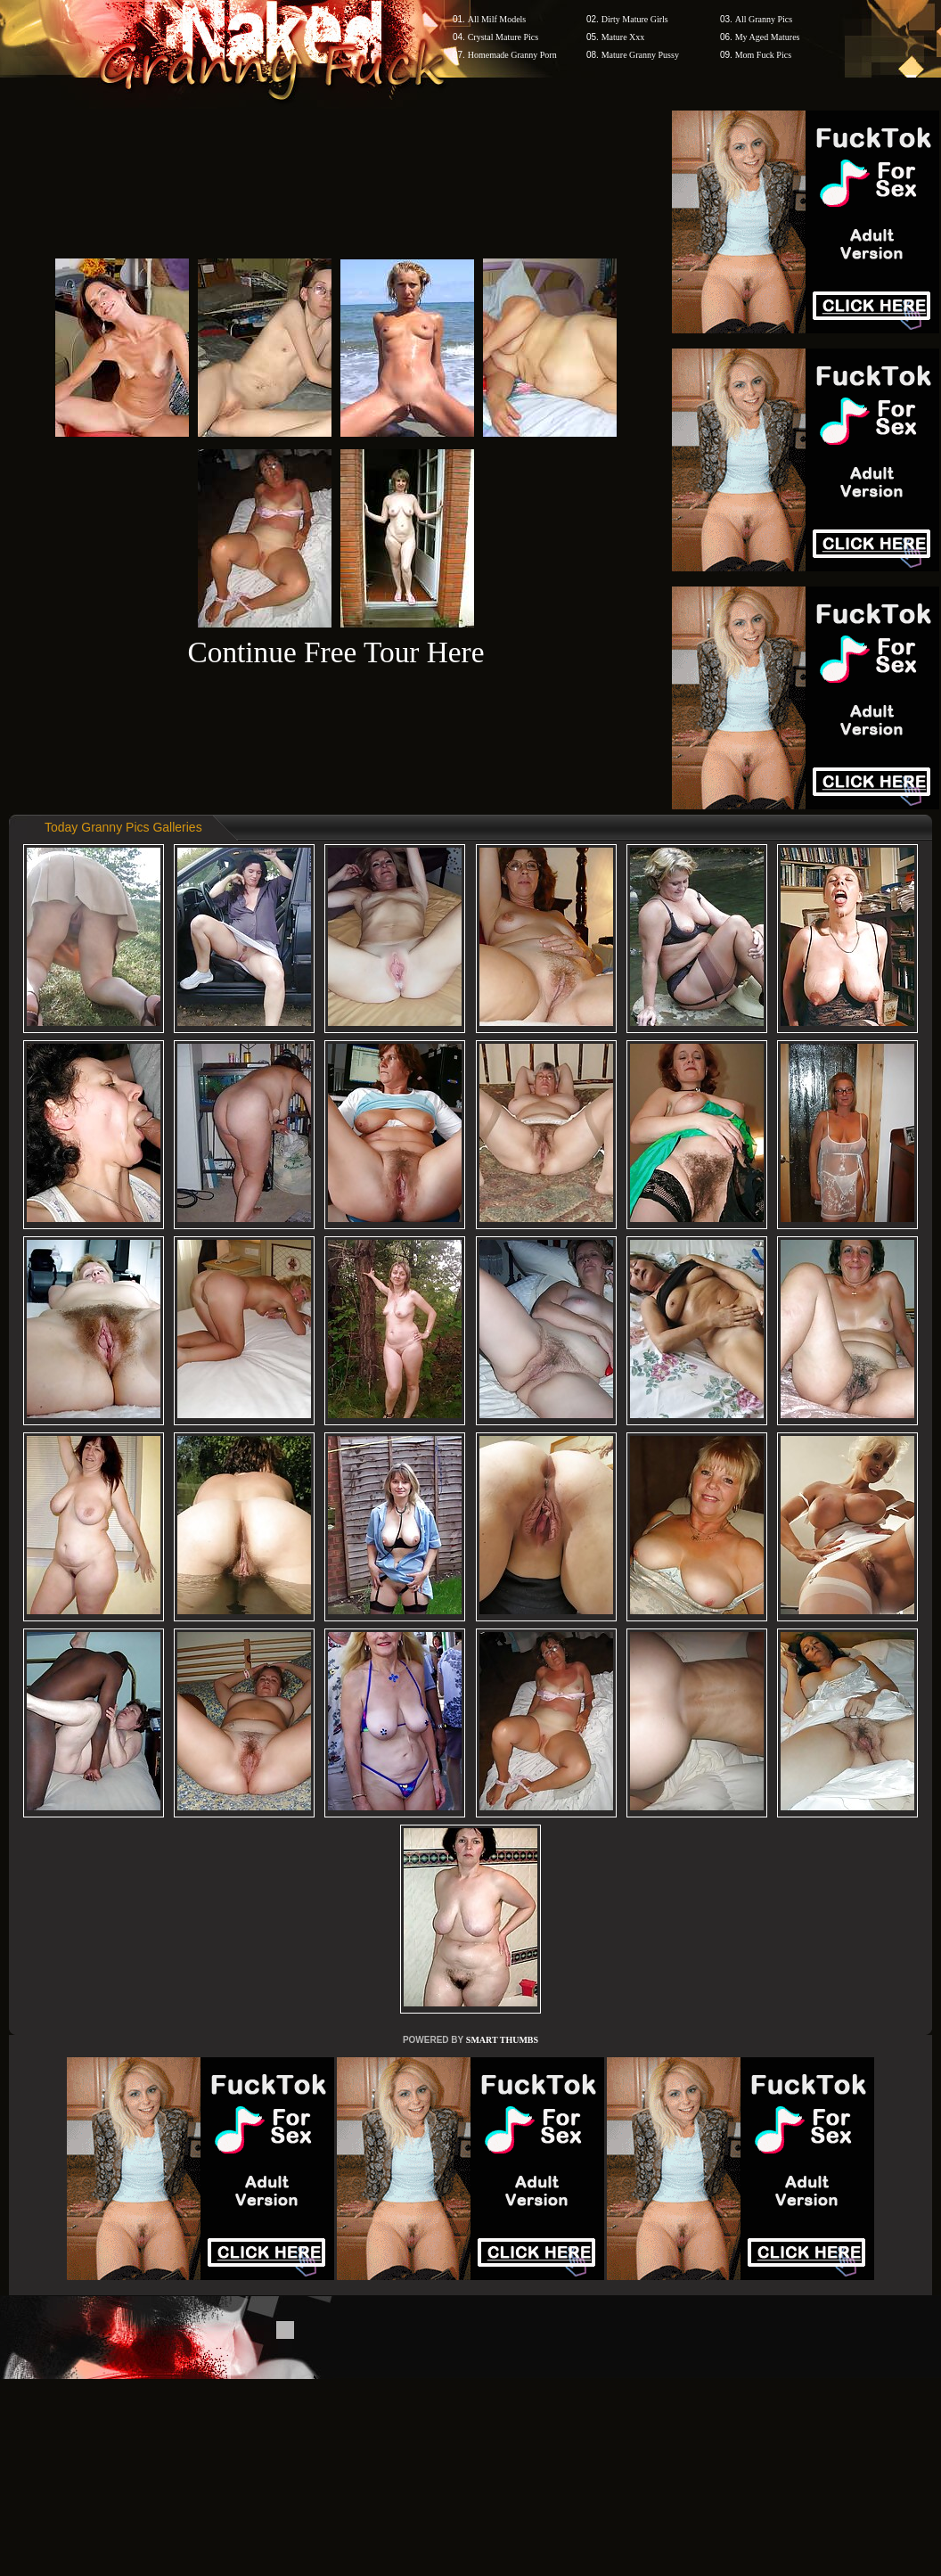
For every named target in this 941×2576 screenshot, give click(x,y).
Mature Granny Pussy (640, 55)
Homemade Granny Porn (512, 55)
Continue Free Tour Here (335, 652)
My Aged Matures (767, 37)
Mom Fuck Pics (763, 55)
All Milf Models (497, 19)
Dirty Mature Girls (634, 19)
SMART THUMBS (502, 2040)
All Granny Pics (763, 19)
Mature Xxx (623, 37)
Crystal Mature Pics (503, 37)
